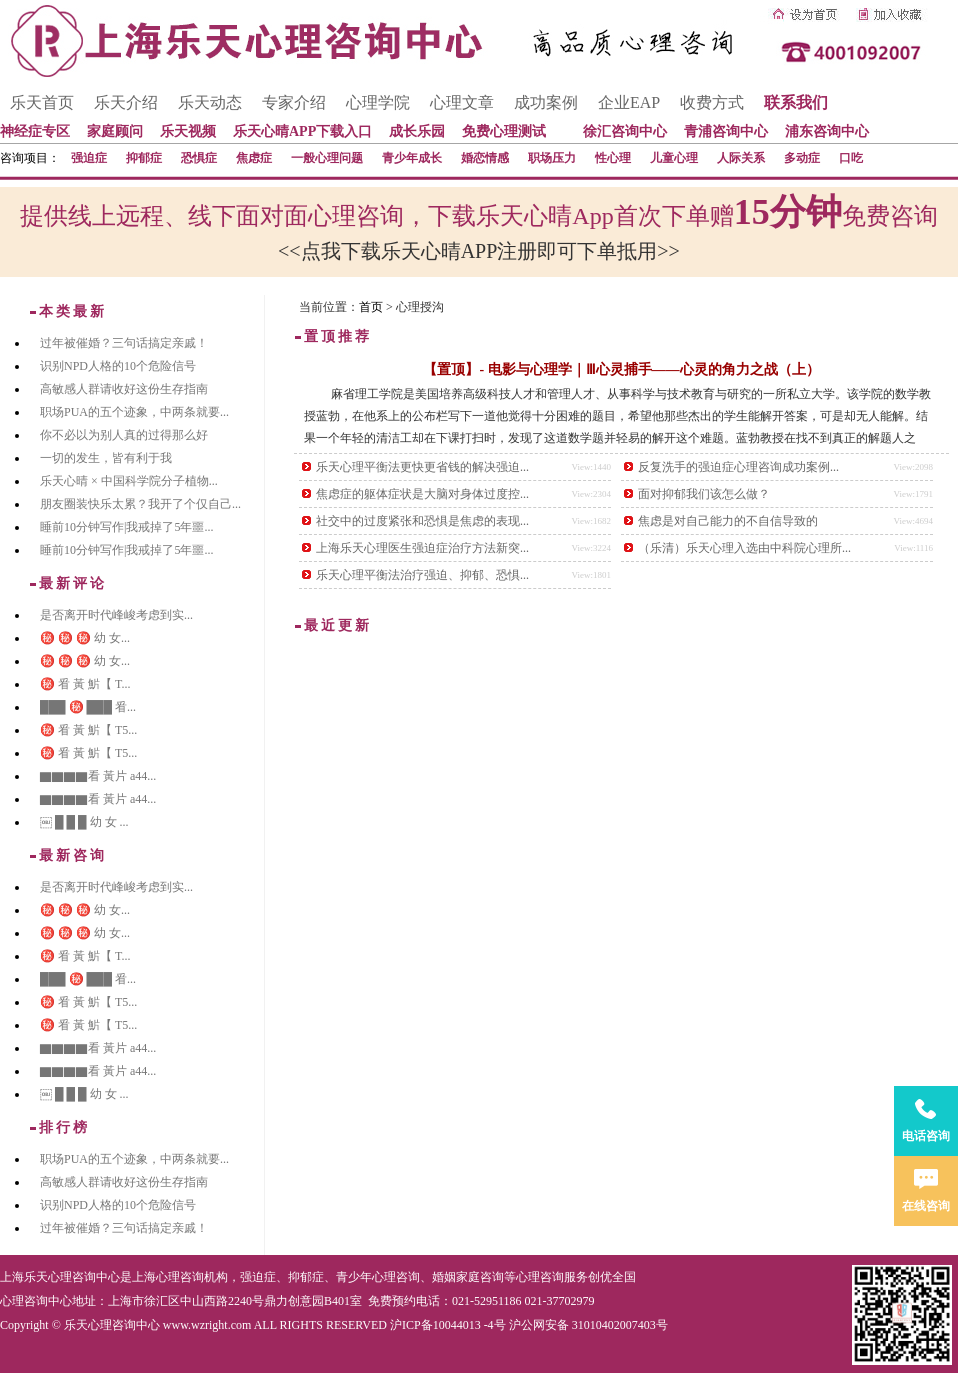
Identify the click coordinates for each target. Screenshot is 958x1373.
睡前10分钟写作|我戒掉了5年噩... (126, 527)
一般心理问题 (327, 158)
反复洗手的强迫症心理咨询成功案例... (738, 467)
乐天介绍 (126, 102)
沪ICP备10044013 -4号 (448, 1325)
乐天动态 (210, 102)
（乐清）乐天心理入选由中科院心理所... (744, 548)
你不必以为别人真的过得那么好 (124, 435)
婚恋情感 (485, 158)
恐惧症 (199, 158)
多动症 (802, 158)
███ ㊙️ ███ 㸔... (88, 707)
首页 (371, 307)
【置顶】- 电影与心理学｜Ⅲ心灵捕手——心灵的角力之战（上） (621, 369)
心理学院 (378, 102)
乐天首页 (42, 102)
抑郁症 (144, 158)
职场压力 (552, 158)
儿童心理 (674, 158)
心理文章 (462, 102)
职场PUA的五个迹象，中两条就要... (134, 412)
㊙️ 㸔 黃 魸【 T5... (88, 730)
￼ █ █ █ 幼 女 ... (84, 822)
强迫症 (89, 158)
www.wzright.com (207, 1325)
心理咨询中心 (36, 1301)
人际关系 (741, 158)
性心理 (613, 158)
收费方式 (712, 102)
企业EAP (629, 102)
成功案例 (546, 102)
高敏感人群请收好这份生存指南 (124, 389)
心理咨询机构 (192, 1277)
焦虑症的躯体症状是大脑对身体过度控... (422, 494)
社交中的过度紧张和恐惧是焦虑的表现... (422, 521)
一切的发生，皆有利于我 (106, 458)
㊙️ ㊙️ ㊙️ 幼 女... (85, 638)
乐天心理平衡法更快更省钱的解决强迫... (422, 467)
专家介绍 (294, 102)
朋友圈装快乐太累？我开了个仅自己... (140, 504)
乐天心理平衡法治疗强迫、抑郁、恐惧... (422, 575)
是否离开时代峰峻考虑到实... (116, 615)
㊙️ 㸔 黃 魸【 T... (85, 684)
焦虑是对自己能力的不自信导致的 (728, 521)
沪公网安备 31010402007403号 (588, 1325)
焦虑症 (254, 158)
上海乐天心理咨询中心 (60, 1277)
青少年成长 (412, 158)
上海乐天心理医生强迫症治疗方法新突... (422, 548)
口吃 (851, 158)
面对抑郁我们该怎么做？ (704, 494)
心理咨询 (540, 1277)
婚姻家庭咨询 (468, 1277)
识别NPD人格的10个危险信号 (118, 366)
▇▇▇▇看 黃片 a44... (98, 776)
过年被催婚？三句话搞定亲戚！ (124, 343)
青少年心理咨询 (378, 1277)
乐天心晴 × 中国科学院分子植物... (129, 481)
